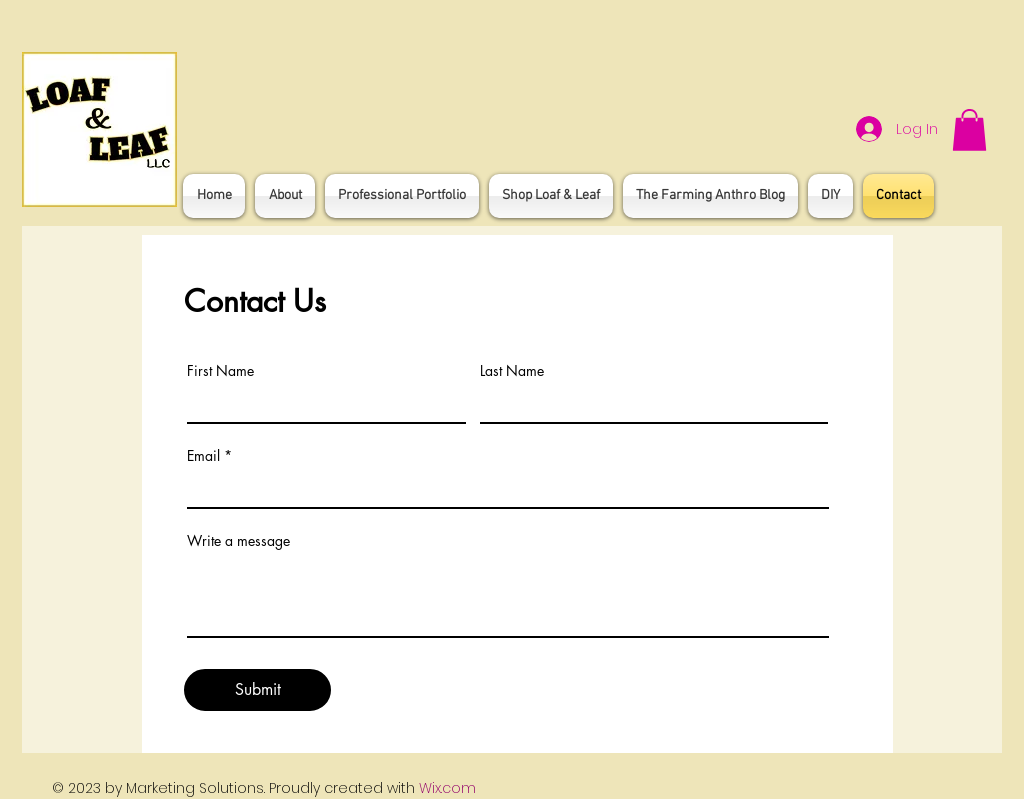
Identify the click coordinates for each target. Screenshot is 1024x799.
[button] (969, 130)
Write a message (238, 541)
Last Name (512, 371)
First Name (220, 371)
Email (203, 456)
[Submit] (257, 690)
